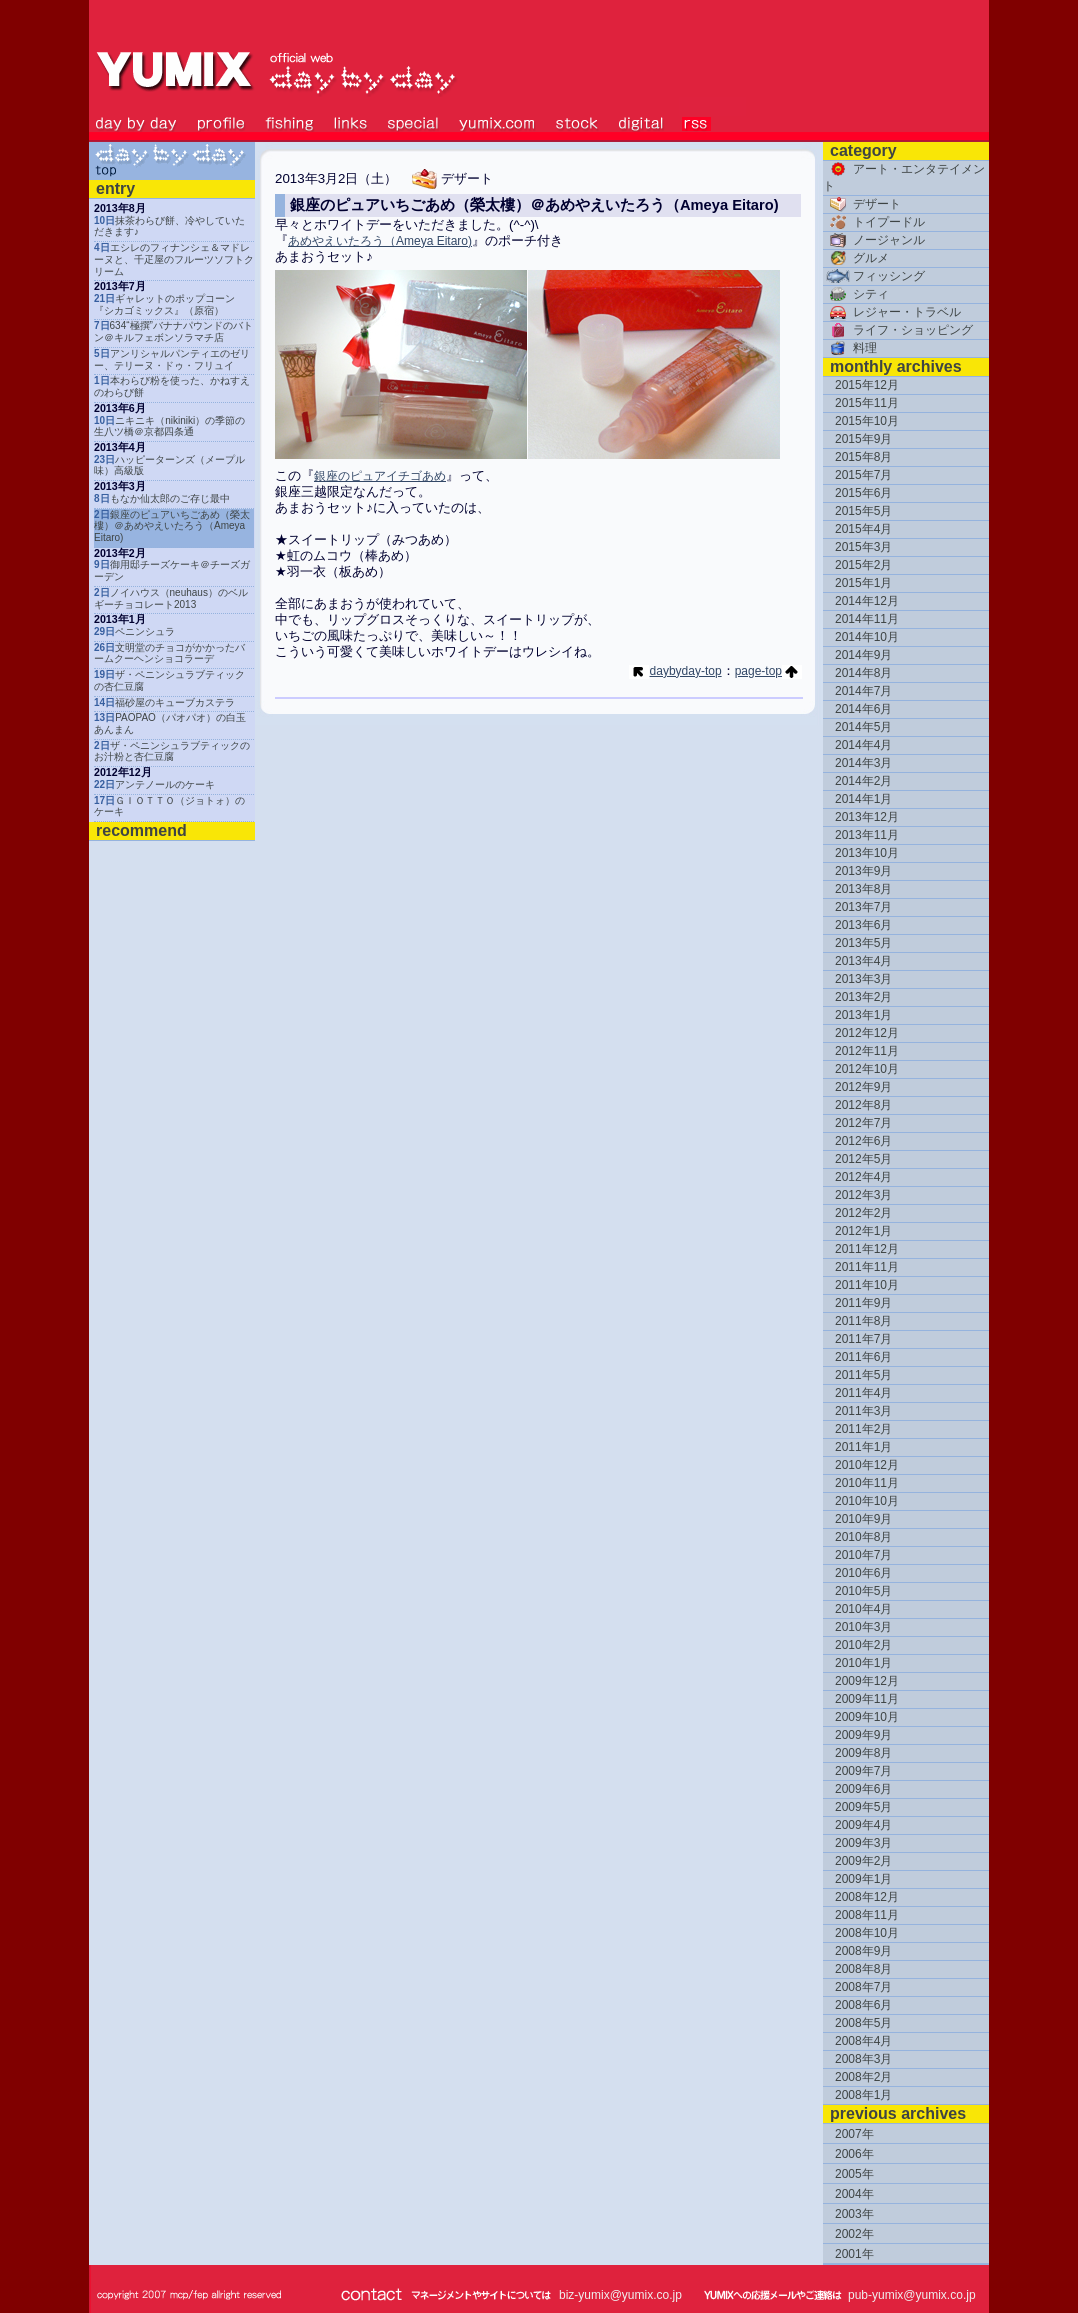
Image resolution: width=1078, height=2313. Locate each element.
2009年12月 (867, 1681)
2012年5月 (863, 1159)
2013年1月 (863, 1015)
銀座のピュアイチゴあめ (380, 476)
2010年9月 (863, 1519)
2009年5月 (863, 1807)
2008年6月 (863, 2005)
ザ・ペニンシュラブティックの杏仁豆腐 (169, 680)
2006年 (854, 2154)
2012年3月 (863, 1195)
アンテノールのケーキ (154, 784)
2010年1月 (863, 1663)
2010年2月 (863, 1645)
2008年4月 (863, 2041)
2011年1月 (863, 1447)
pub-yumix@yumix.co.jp (912, 2295)
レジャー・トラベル (892, 312)
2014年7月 (863, 691)
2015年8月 (863, 457)
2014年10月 (867, 637)
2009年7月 (863, 1771)
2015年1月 (863, 583)
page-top (768, 671)
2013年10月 (867, 853)
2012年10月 (867, 1069)
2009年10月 (867, 1717)
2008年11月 (867, 1915)
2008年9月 (863, 1951)
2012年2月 (863, 1213)
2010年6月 (863, 1573)
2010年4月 (863, 1609)
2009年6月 (863, 1789)
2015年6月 (863, 493)
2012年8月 (863, 1105)
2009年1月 (863, 1879)
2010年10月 (867, 1501)
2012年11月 (867, 1051)
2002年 (854, 2234)
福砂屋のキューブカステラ (164, 702)
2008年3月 (863, 2059)
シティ (856, 294)
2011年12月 (867, 1249)
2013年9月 (863, 871)
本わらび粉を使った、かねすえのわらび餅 (172, 386)
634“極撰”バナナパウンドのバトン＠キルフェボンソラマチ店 (173, 331)
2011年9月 (863, 1303)
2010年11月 (867, 1483)
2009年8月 (863, 1753)
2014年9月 (863, 655)
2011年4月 (863, 1393)
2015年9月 (863, 439)
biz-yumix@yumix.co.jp (620, 2295)
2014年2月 (863, 781)
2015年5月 (863, 511)
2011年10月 (867, 1285)
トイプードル (874, 222)
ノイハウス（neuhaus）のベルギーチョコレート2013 (171, 598)
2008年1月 (863, 2095)
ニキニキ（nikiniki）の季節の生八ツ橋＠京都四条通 (169, 426)
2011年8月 (863, 1321)
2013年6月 (863, 925)
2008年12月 (867, 1897)
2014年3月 (863, 763)
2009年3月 (863, 1843)
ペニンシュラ (134, 631)
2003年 (854, 2214)
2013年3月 (863, 979)
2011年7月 (863, 1339)
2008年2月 (863, 2077)
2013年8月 (863, 889)
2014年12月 (867, 601)
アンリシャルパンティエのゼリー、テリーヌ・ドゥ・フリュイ (172, 359)
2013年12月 (867, 817)
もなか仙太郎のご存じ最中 (162, 498)
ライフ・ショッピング (898, 330)
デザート (862, 204)
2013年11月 (867, 835)
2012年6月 (863, 1141)
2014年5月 (863, 727)
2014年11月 (867, 619)
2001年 (854, 2254)
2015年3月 (863, 547)
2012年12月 (867, 1033)
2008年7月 (863, 1987)
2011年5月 (863, 1375)
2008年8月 (863, 1969)
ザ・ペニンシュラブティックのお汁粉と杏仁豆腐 (172, 751)
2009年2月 (863, 1861)
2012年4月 (863, 1177)
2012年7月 (863, 1123)
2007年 (854, 2134)
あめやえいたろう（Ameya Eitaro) (380, 241)
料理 (850, 348)
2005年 (854, 2174)
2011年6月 (863, 1357)
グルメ (856, 258)
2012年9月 (863, 1087)
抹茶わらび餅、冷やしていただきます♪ (169, 226)
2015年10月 (867, 421)
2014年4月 (863, 745)
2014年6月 (863, 709)
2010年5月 (863, 1591)
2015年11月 (867, 403)
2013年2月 (863, 997)
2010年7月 (863, 1555)
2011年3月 (863, 1411)
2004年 (854, 2194)
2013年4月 (863, 961)
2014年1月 (863, 799)
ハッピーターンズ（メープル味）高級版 (169, 465)
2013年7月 (863, 907)
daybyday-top (675, 671)
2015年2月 (863, 565)
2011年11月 (867, 1267)
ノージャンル (874, 240)
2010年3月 (863, 1627)
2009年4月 (863, 1825)
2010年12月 (867, 1465)
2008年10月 (867, 1933)
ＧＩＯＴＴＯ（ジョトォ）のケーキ (169, 806)
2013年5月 (863, 943)
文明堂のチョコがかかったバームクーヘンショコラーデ (169, 653)
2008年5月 (863, 2023)
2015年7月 (863, 475)
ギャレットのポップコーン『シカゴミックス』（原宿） (164, 304)
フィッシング (874, 276)
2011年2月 (863, 1429)
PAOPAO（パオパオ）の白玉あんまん (170, 723)
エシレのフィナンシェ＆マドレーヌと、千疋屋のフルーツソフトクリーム (174, 259)
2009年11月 (867, 1699)
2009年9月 (863, 1735)
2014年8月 (863, 673)
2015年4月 (863, 529)
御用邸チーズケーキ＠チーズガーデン (172, 570)
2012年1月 (863, 1231)
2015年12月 (867, 385)
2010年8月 (863, 1537)
